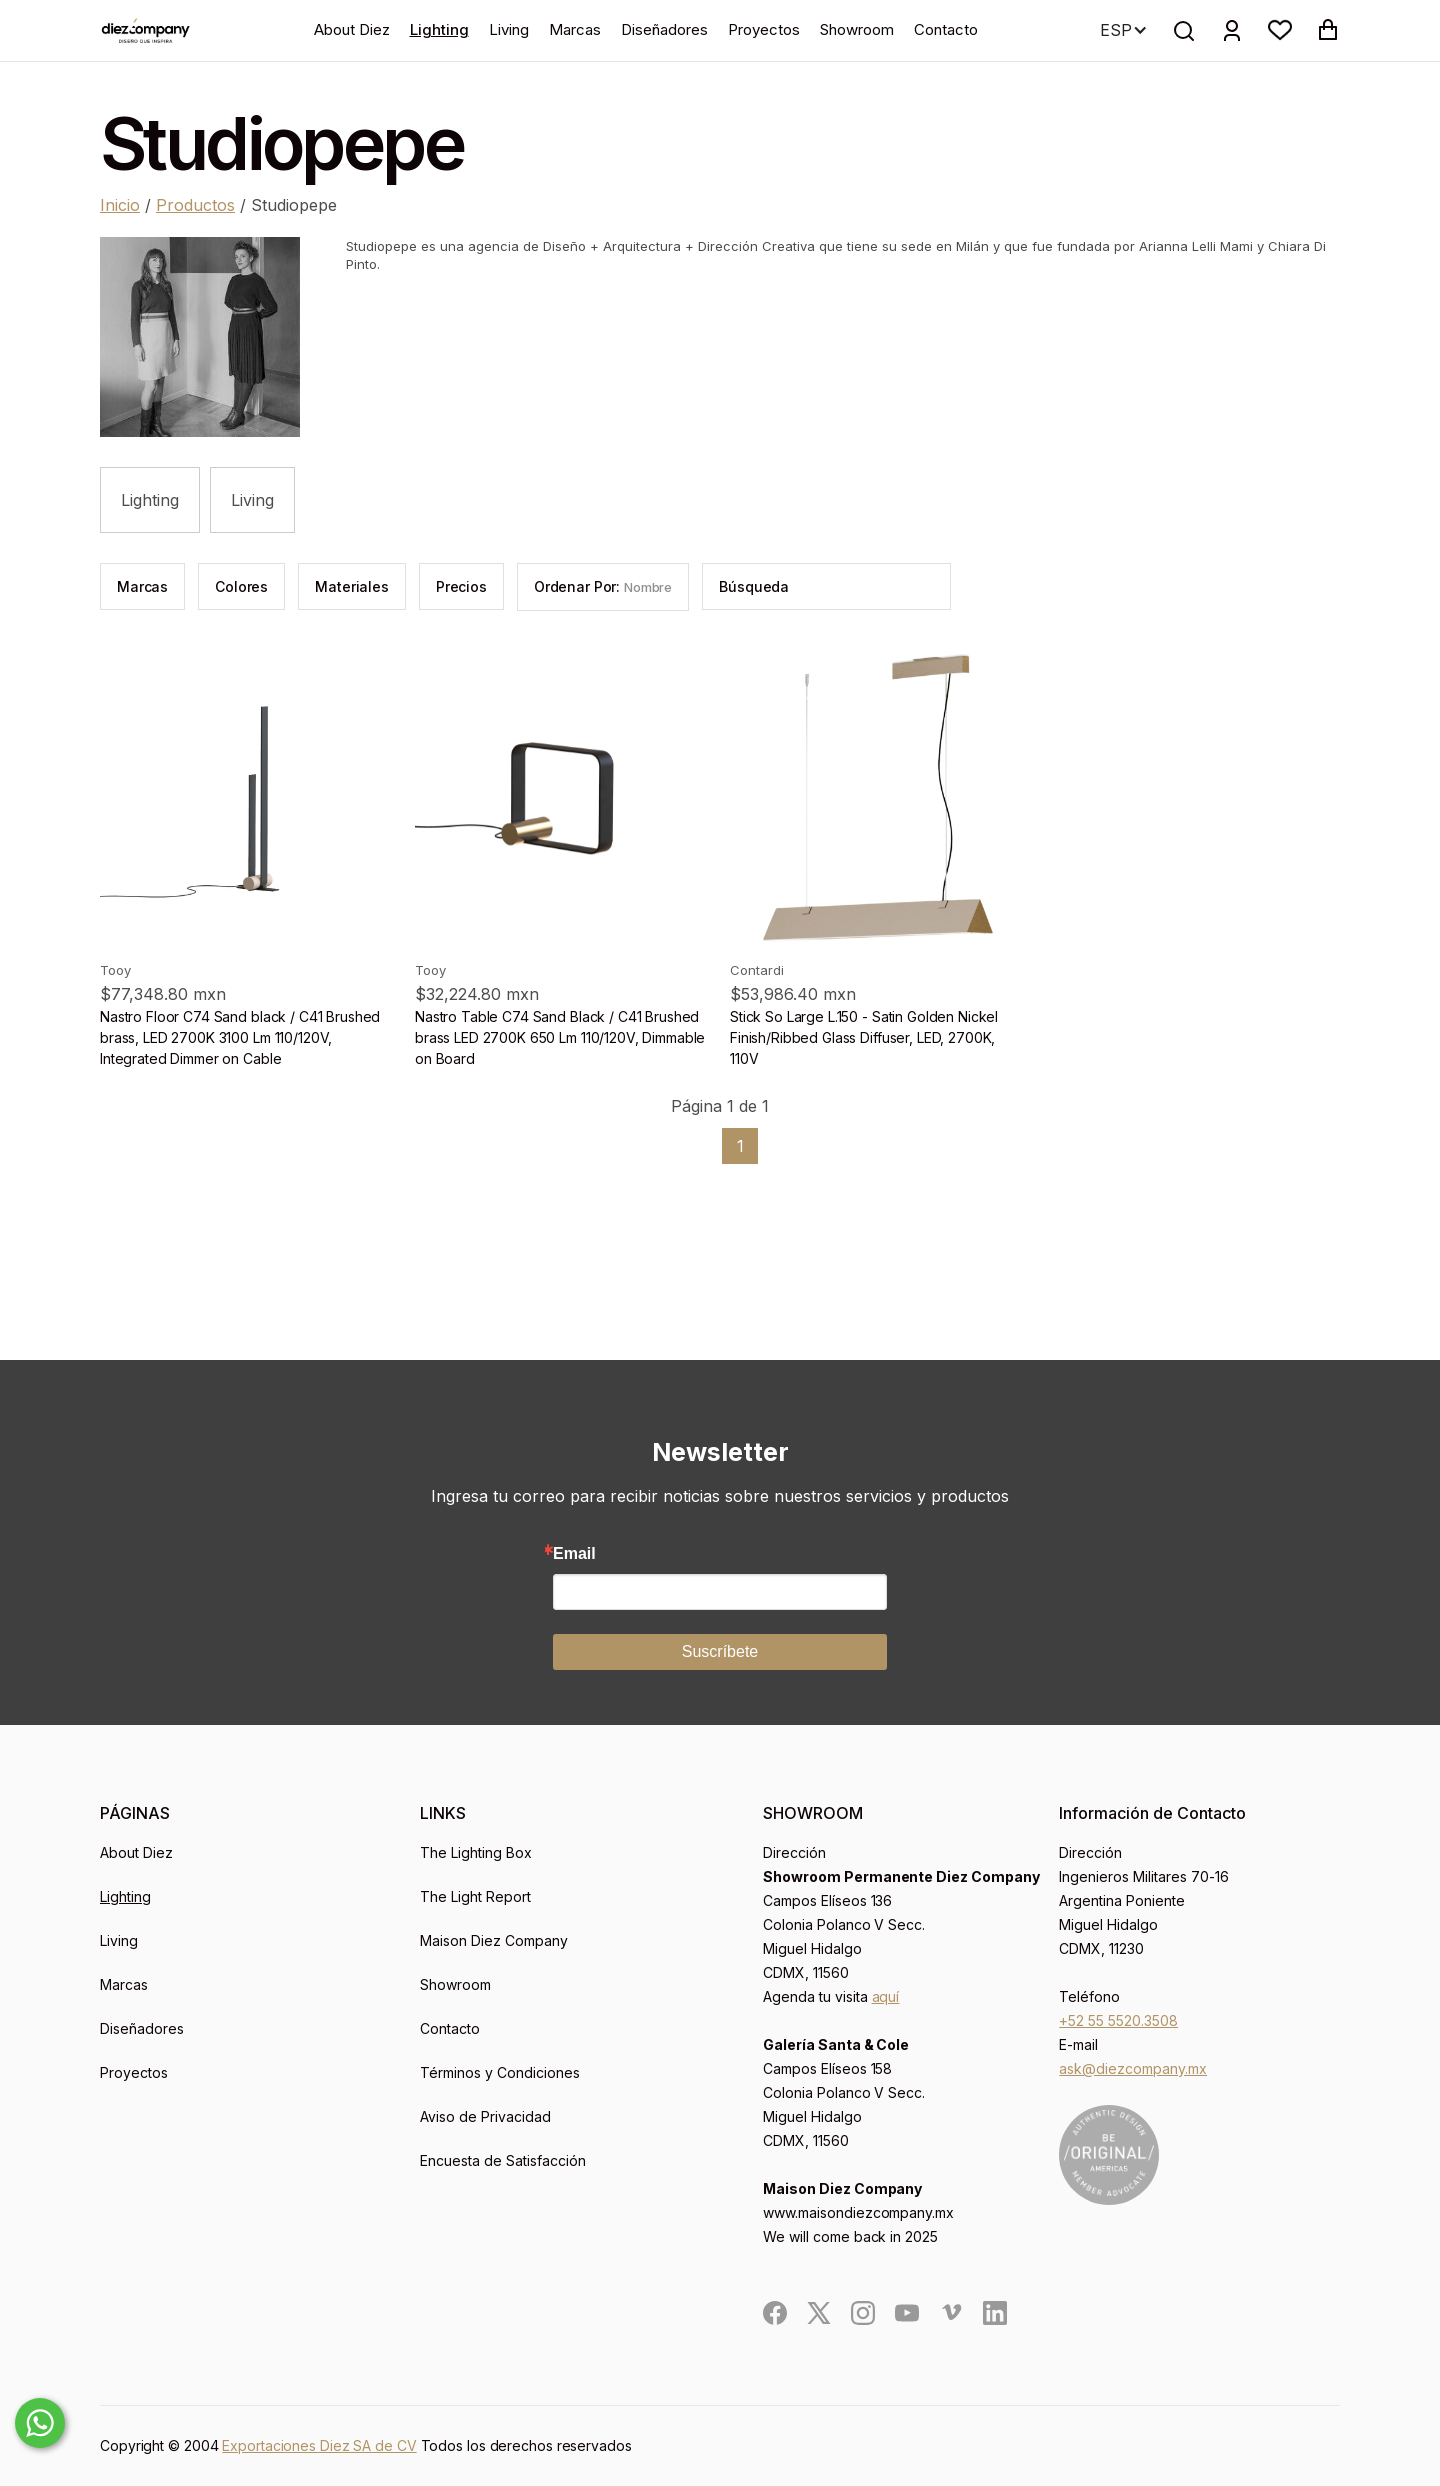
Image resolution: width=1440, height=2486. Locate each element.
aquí (886, 1996)
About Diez (352, 29)
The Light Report (475, 1896)
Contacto (946, 29)
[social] (775, 2313)
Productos (195, 205)
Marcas (575, 29)
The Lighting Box (476, 1852)
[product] (247, 798)
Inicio (120, 205)
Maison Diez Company (494, 1940)
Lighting (439, 29)
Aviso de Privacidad (485, 2116)
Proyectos (764, 29)
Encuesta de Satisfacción (503, 2160)
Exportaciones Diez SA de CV (319, 2445)
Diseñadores (664, 29)
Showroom (857, 29)
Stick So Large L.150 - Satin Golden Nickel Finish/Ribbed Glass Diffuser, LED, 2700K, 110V (864, 1037)
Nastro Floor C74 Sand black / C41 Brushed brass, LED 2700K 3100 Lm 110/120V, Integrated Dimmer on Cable (240, 1037)
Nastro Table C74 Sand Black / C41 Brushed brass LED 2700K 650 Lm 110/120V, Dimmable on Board (560, 1037)
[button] (1280, 30)
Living (509, 29)
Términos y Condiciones (500, 2072)
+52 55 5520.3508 (1118, 2020)
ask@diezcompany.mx (1133, 2068)
